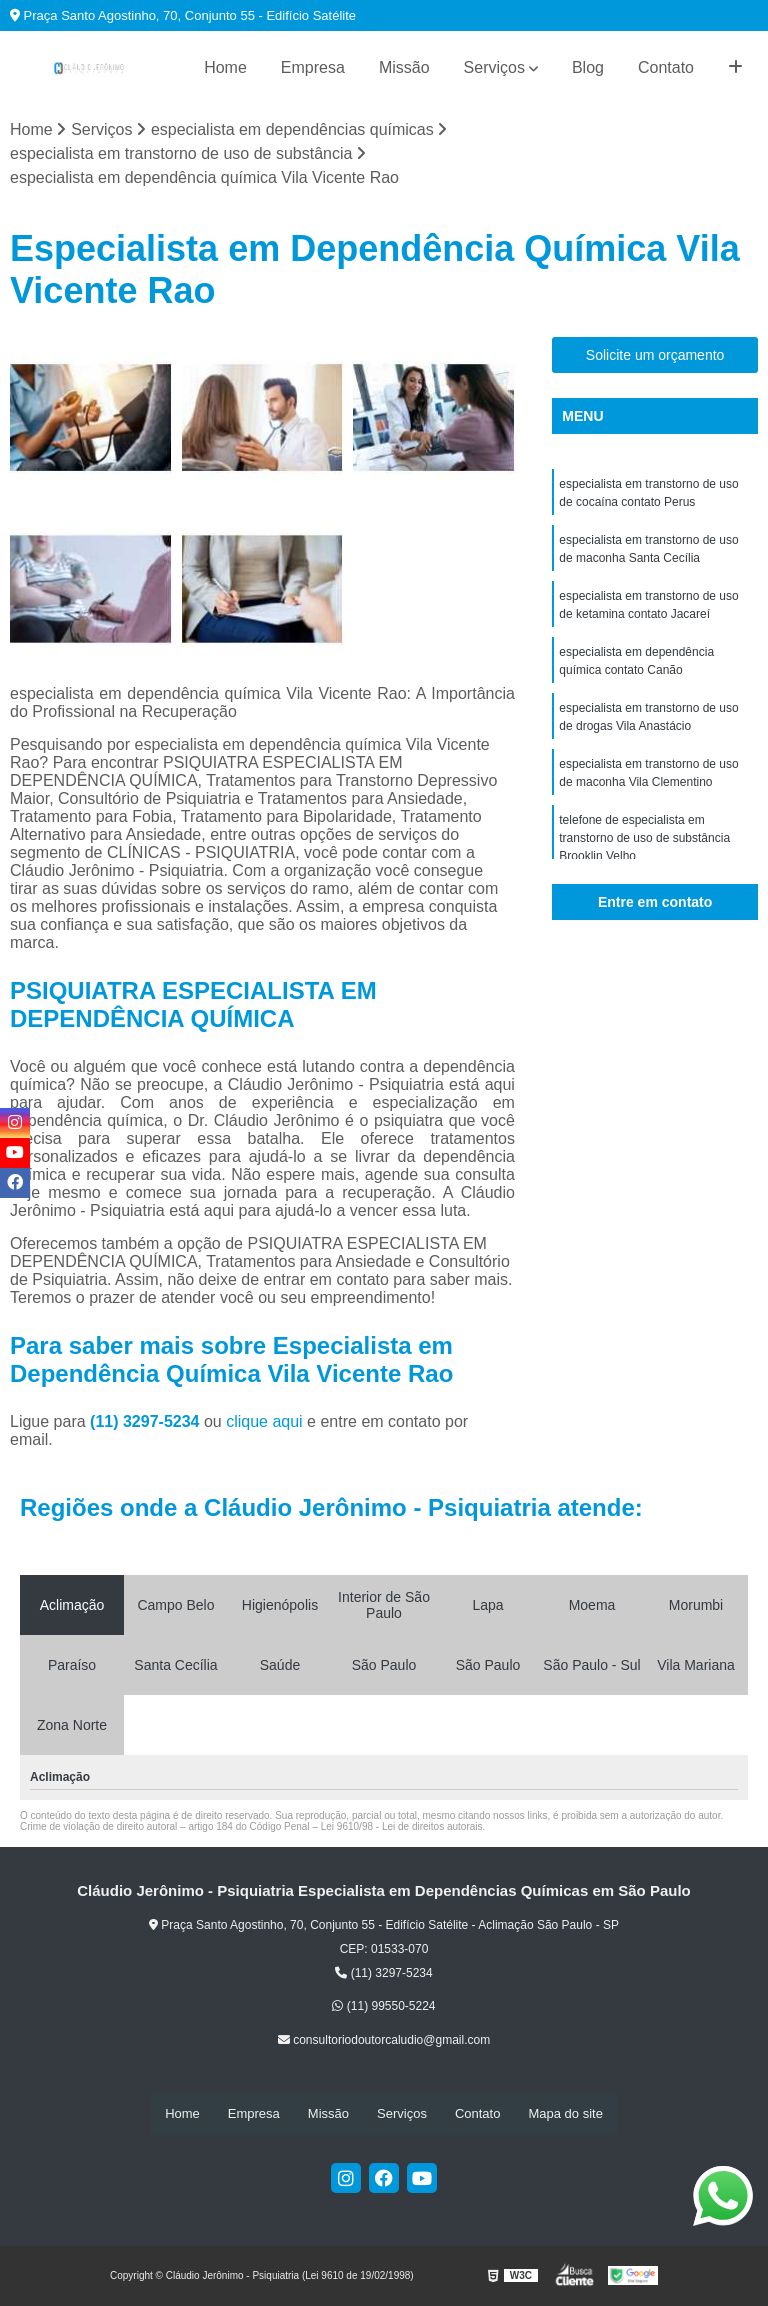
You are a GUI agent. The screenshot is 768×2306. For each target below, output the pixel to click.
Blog (588, 67)
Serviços (494, 67)
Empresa (313, 67)
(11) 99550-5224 (383, 2006)
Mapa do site (565, 2113)
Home (225, 67)
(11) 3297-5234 (147, 1421)
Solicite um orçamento (655, 355)
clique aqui (264, 1421)
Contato (666, 67)
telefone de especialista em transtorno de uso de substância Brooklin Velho (644, 838)
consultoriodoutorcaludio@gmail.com (384, 2040)
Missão (404, 67)
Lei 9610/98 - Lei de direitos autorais (402, 1826)
